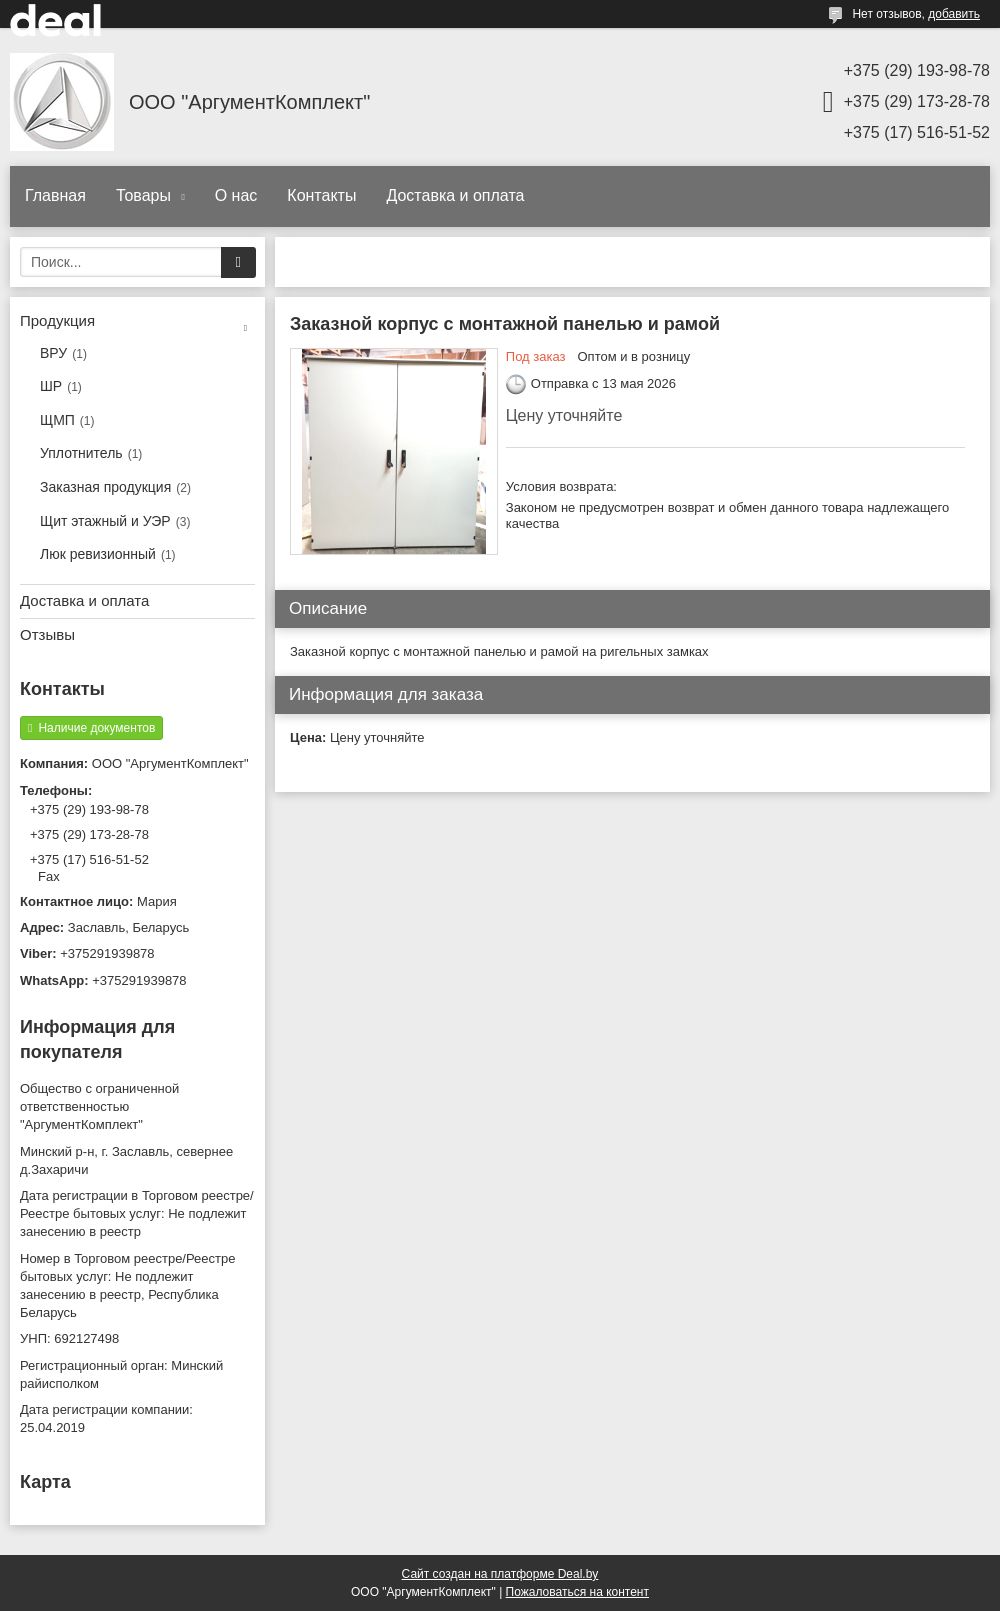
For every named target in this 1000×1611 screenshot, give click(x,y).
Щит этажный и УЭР (105, 521)
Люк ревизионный (98, 554)
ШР (51, 386)
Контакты (321, 195)
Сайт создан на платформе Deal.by (500, 1574)
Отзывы (47, 634)
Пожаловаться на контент (577, 1592)
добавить (954, 14)
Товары (145, 195)
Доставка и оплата (455, 195)
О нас (236, 195)
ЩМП (57, 420)
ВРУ (53, 353)
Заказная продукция (105, 487)
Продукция (57, 320)
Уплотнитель (81, 453)
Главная (55, 195)
